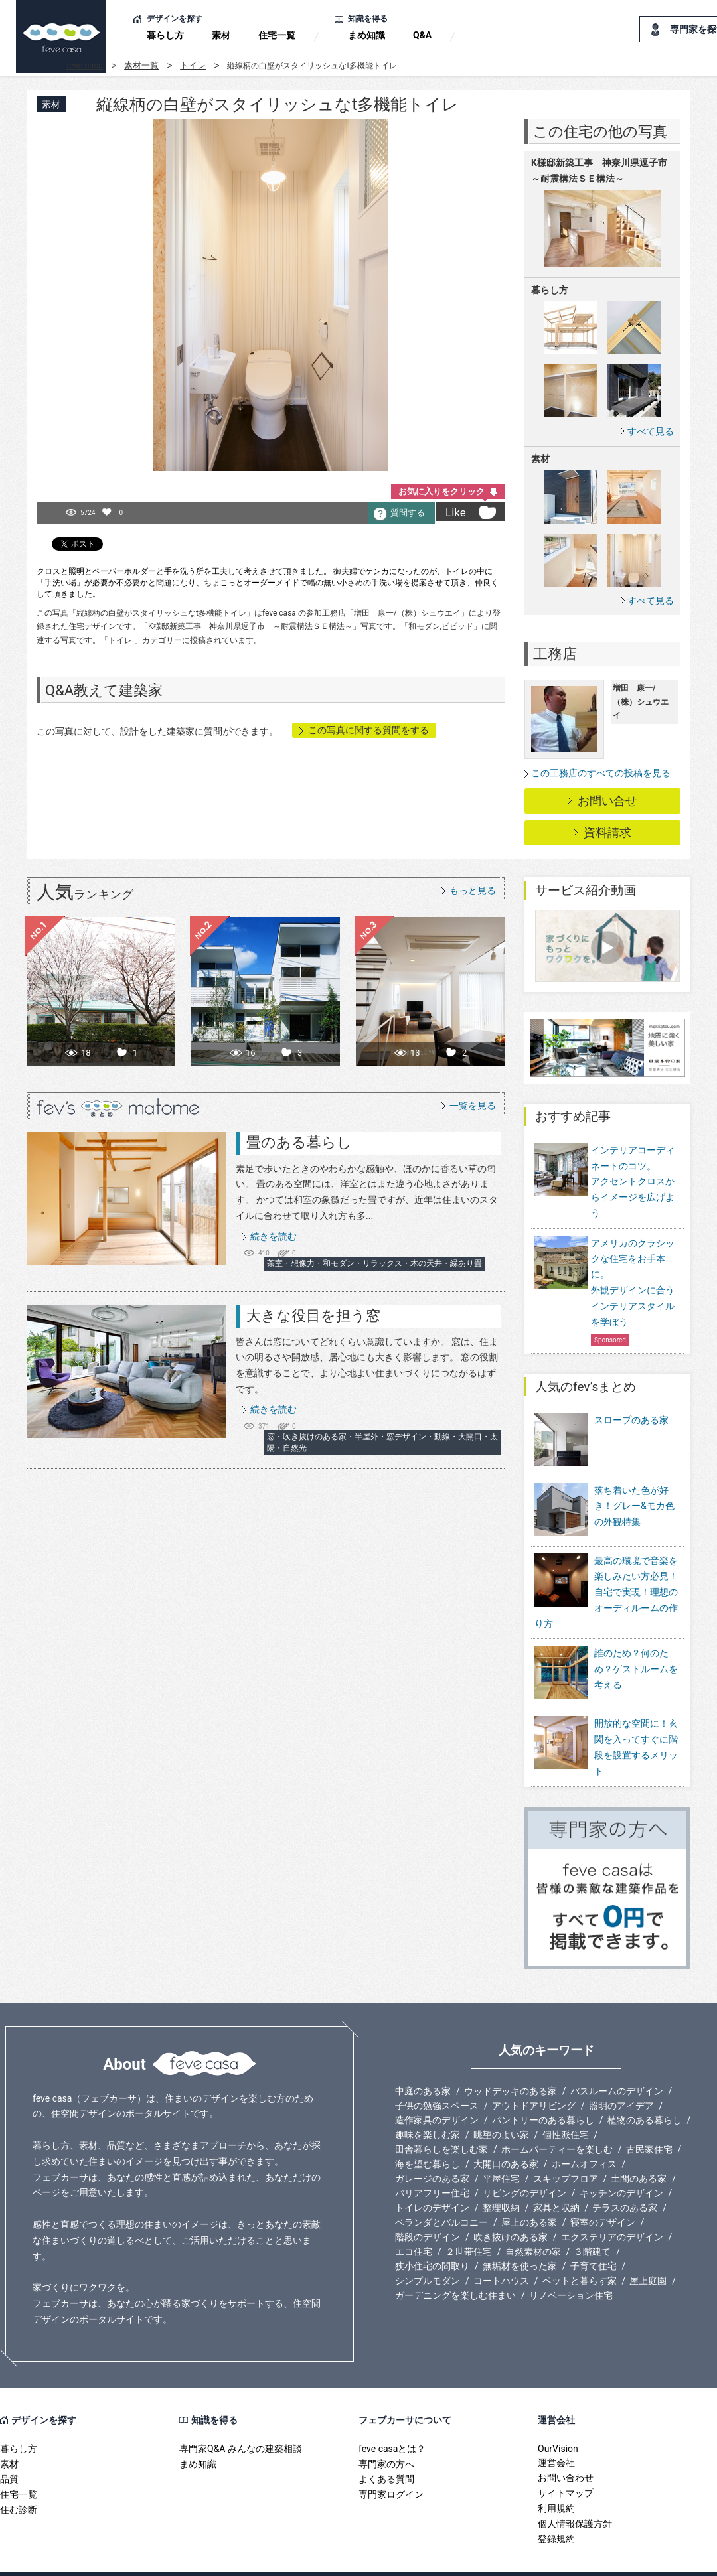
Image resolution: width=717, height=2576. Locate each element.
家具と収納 (556, 2180)
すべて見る (650, 431)
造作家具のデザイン (437, 2093)
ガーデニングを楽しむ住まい (455, 2268)
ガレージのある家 (432, 2151)
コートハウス (501, 2253)
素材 (221, 35)
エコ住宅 (413, 2224)
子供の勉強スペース (437, 2078)
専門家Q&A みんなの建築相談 (240, 2421)
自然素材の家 (533, 2224)
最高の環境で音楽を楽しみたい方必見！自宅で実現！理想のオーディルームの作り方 (606, 1573)
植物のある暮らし (644, 2093)
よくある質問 (386, 2452)
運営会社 (556, 2435)
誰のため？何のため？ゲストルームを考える (636, 1651)
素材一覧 (141, 65)
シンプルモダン (427, 2253)
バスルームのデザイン (616, 2063)
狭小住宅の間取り (432, 2239)
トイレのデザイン (432, 2180)
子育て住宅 (593, 2239)
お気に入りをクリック (441, 491)
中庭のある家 (423, 2063)
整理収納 (501, 2180)
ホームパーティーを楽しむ (557, 2122)
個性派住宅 (565, 2107)
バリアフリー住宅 (432, 2166)
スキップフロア (565, 2151)
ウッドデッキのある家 (510, 2063)
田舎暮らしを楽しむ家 (441, 2122)
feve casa (84, 65)
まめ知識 (366, 35)
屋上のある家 (529, 2195)
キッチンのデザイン (621, 2166)
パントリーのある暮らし (543, 2093)
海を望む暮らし (427, 2136)
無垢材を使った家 (520, 2239)
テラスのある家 (624, 2180)
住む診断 (18, 2482)
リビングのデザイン (524, 2166)
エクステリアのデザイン (612, 2209)
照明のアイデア (621, 2078)
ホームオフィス (584, 2136)
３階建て (592, 2224)
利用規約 (556, 2481)
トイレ (193, 65)
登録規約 (556, 2511)
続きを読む (273, 1236)
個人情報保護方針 (575, 2496)
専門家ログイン (391, 2467)
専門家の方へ (386, 2436)
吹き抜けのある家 (510, 2209)
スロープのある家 (631, 1420)
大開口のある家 (505, 2136)
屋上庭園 (648, 2253)
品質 (9, 2452)
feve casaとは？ (392, 2421)
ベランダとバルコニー (441, 2195)
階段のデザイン (427, 2209)
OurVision (558, 2421)
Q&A (422, 35)
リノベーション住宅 (571, 2268)
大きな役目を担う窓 (313, 1315)
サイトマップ (566, 2466)
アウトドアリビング (534, 2078)
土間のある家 (639, 2151)
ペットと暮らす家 (579, 2253)
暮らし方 (165, 35)
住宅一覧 (276, 35)
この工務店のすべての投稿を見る (601, 773)
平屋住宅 (501, 2151)
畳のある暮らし (299, 1142)
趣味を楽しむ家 (427, 2107)
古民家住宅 (649, 2122)
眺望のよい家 (501, 2107)
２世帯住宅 (468, 2224)
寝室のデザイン (602, 2195)
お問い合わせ (566, 2450)
